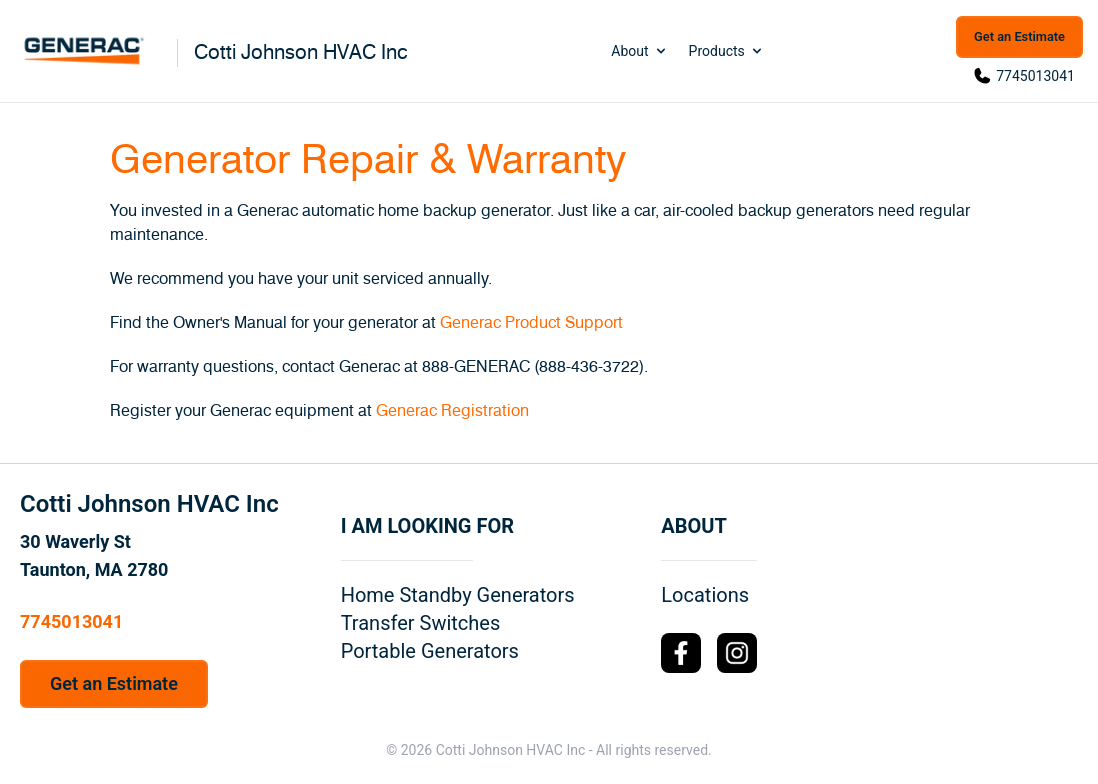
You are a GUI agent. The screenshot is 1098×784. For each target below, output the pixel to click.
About (639, 51)
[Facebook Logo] (681, 653)
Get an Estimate (1019, 36)
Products (727, 51)
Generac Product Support (531, 323)
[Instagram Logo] (737, 653)
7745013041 (1035, 76)
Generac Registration (452, 411)
